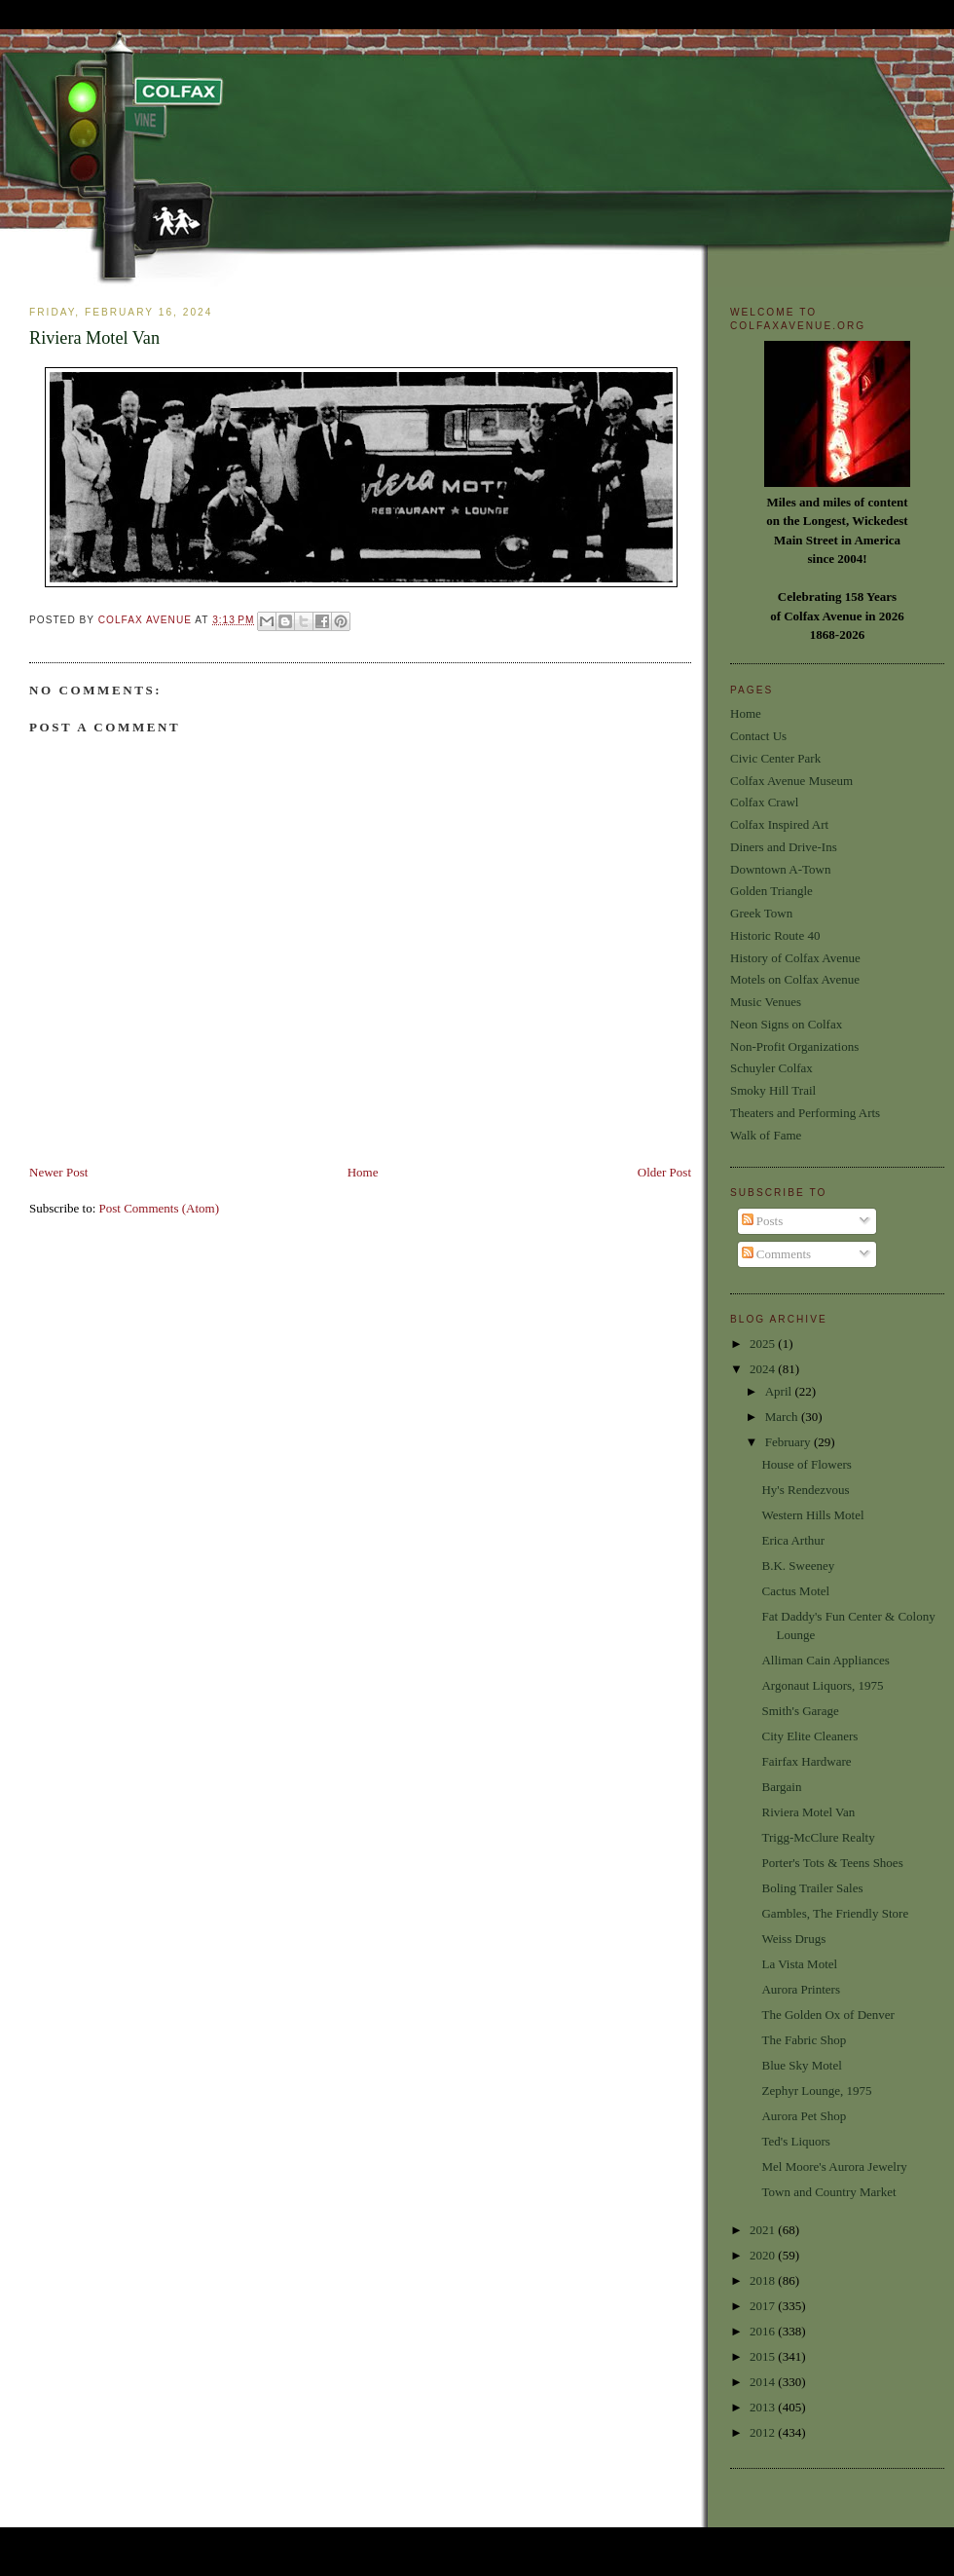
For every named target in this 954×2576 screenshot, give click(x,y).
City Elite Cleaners (809, 1736)
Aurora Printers (800, 1989)
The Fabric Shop (803, 2040)
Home (363, 1172)
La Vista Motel (799, 1964)
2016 (764, 2331)
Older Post (664, 1172)
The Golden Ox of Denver (827, 2014)
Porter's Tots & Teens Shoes (831, 1862)
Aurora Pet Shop (803, 2116)
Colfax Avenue (147, 620)
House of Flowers (806, 1464)
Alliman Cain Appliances (825, 1660)
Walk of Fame (765, 1135)
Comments (777, 1254)
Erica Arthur (793, 1540)
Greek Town (761, 913)
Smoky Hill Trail (773, 1090)
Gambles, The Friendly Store (834, 1913)
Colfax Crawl (764, 802)
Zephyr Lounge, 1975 (816, 2090)
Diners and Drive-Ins (783, 847)
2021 (764, 2229)
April (780, 1391)
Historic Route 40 (775, 935)
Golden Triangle (771, 890)
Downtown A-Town (780, 869)
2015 (764, 2356)
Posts (763, 1220)
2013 (764, 2407)
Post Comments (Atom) (159, 1208)
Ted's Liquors (795, 2141)
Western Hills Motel (812, 1515)
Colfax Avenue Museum (791, 780)
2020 (764, 2255)
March (783, 1416)
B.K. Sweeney (797, 1565)
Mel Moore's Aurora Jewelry (833, 2166)
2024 (764, 1369)
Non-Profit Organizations (794, 1046)
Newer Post (58, 1172)
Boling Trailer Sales (811, 1888)
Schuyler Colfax (771, 1068)
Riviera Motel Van (808, 1812)
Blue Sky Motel (801, 2065)
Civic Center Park (775, 758)
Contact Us (758, 735)
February (789, 1442)
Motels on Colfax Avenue (795, 979)
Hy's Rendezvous (805, 1489)
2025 (764, 1343)
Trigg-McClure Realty (817, 1837)
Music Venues (765, 1001)
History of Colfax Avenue (795, 958)
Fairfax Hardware (806, 1761)
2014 (764, 2381)
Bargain (781, 1786)
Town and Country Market (828, 2191)
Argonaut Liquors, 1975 (822, 1685)
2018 (764, 2280)
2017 (764, 2305)
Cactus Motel (795, 1591)
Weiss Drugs (793, 1938)
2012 (764, 2432)
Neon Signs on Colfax (786, 1024)
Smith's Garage (799, 1710)
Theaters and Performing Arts (805, 1112)
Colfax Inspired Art (779, 824)
